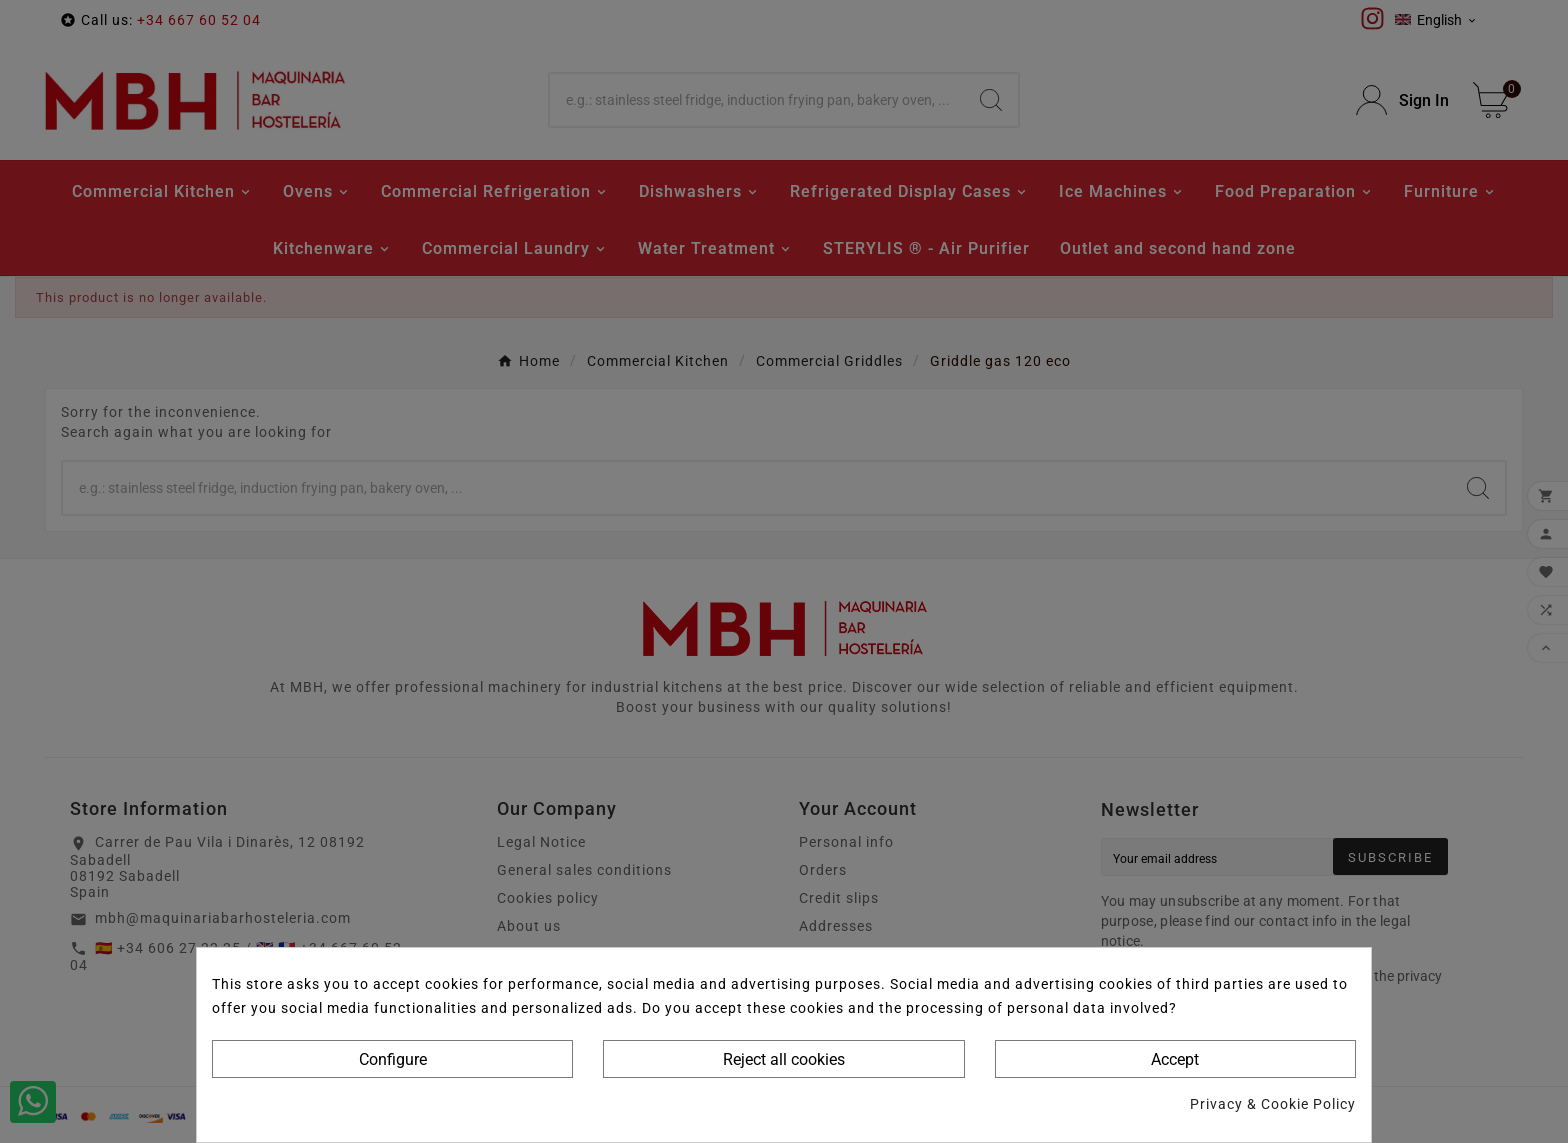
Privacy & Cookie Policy (1273, 1104)
